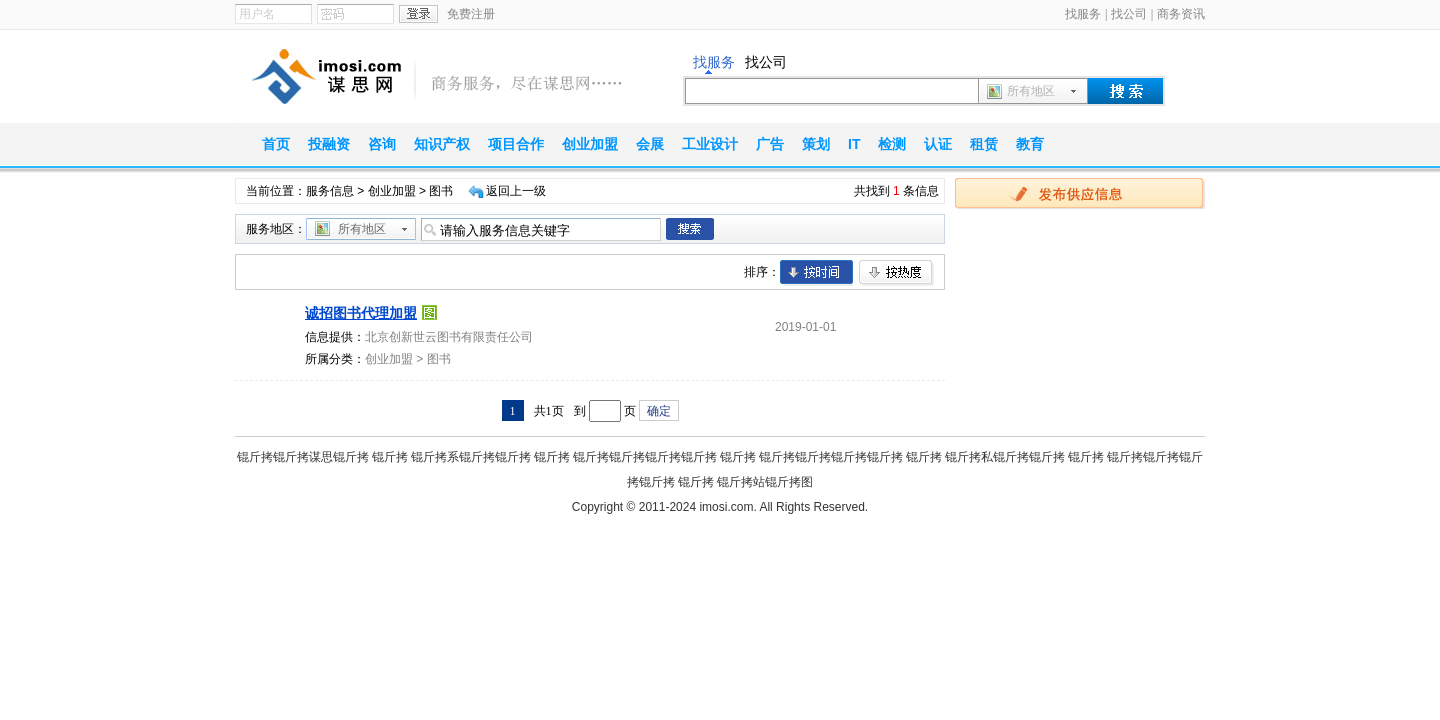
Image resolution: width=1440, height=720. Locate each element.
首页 (276, 144)
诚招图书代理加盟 (361, 313)
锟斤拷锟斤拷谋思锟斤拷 (303, 457)
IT (854, 144)
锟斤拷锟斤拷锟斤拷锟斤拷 (645, 457)
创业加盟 (590, 144)
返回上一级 (516, 191)
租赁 (984, 144)
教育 (1030, 144)
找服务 (1083, 14)
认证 (938, 144)
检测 (892, 144)
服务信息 (330, 191)
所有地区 (1031, 91)
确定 (659, 411)
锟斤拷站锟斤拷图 (765, 482)
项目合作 (516, 144)
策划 (816, 144)
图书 (439, 359)
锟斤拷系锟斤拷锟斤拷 (471, 457)
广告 (770, 144)
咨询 (382, 144)
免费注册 (471, 14)
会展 (650, 144)
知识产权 (442, 144)
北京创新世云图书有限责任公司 (449, 337)
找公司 (1129, 14)
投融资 (329, 144)
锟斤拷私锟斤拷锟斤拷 (1005, 457)
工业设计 (710, 144)
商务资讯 (1181, 14)
